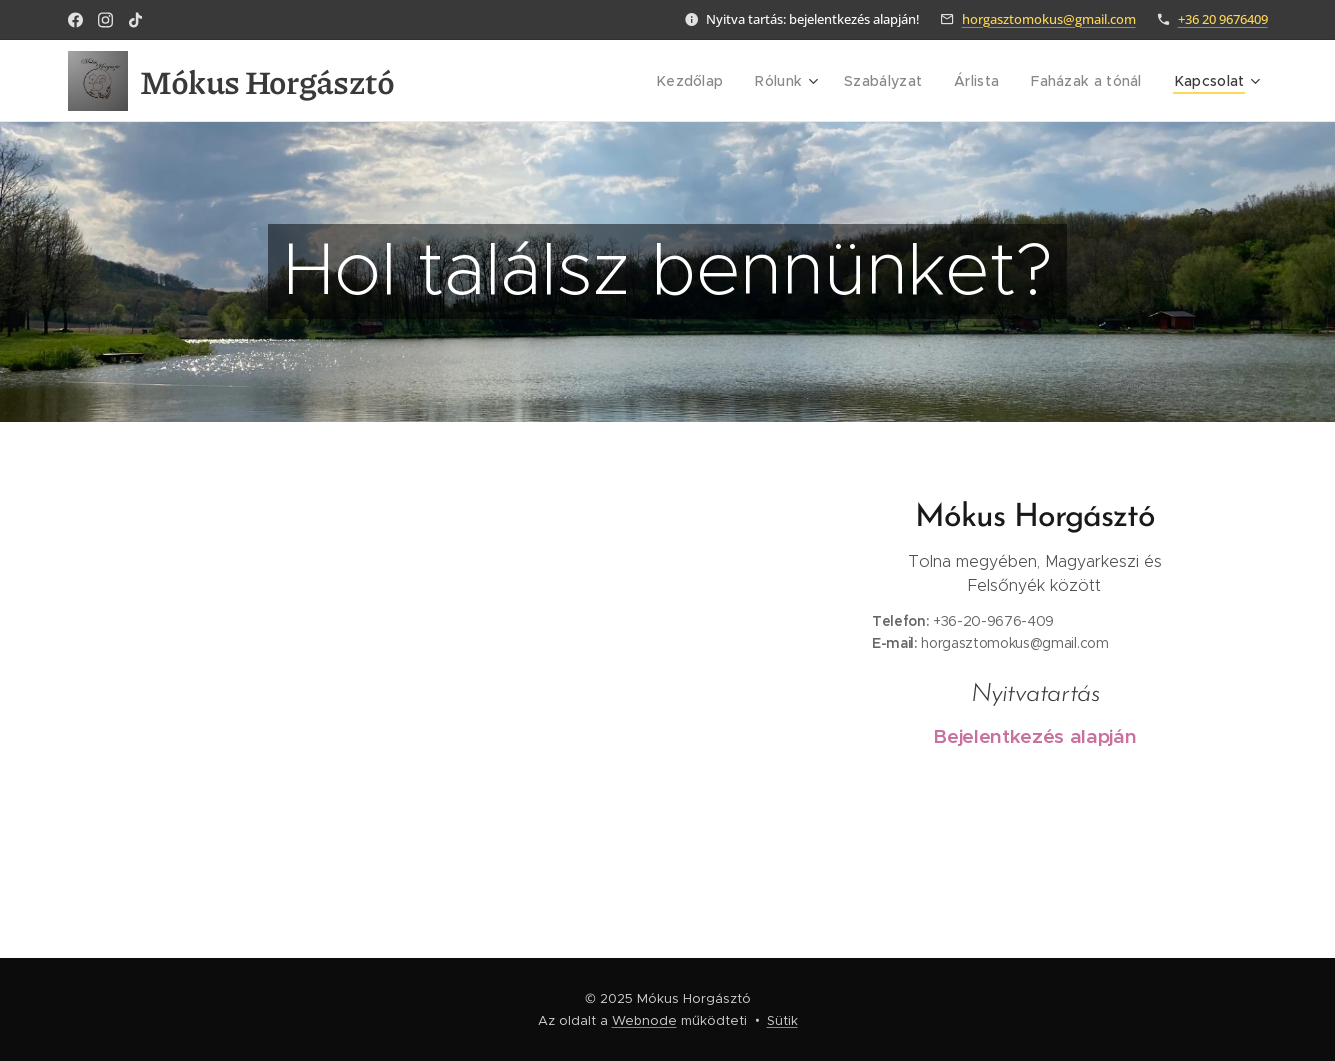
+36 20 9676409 (1223, 19)
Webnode (644, 1020)
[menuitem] (711, 81)
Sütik (782, 1020)
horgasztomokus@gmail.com (1049, 19)
